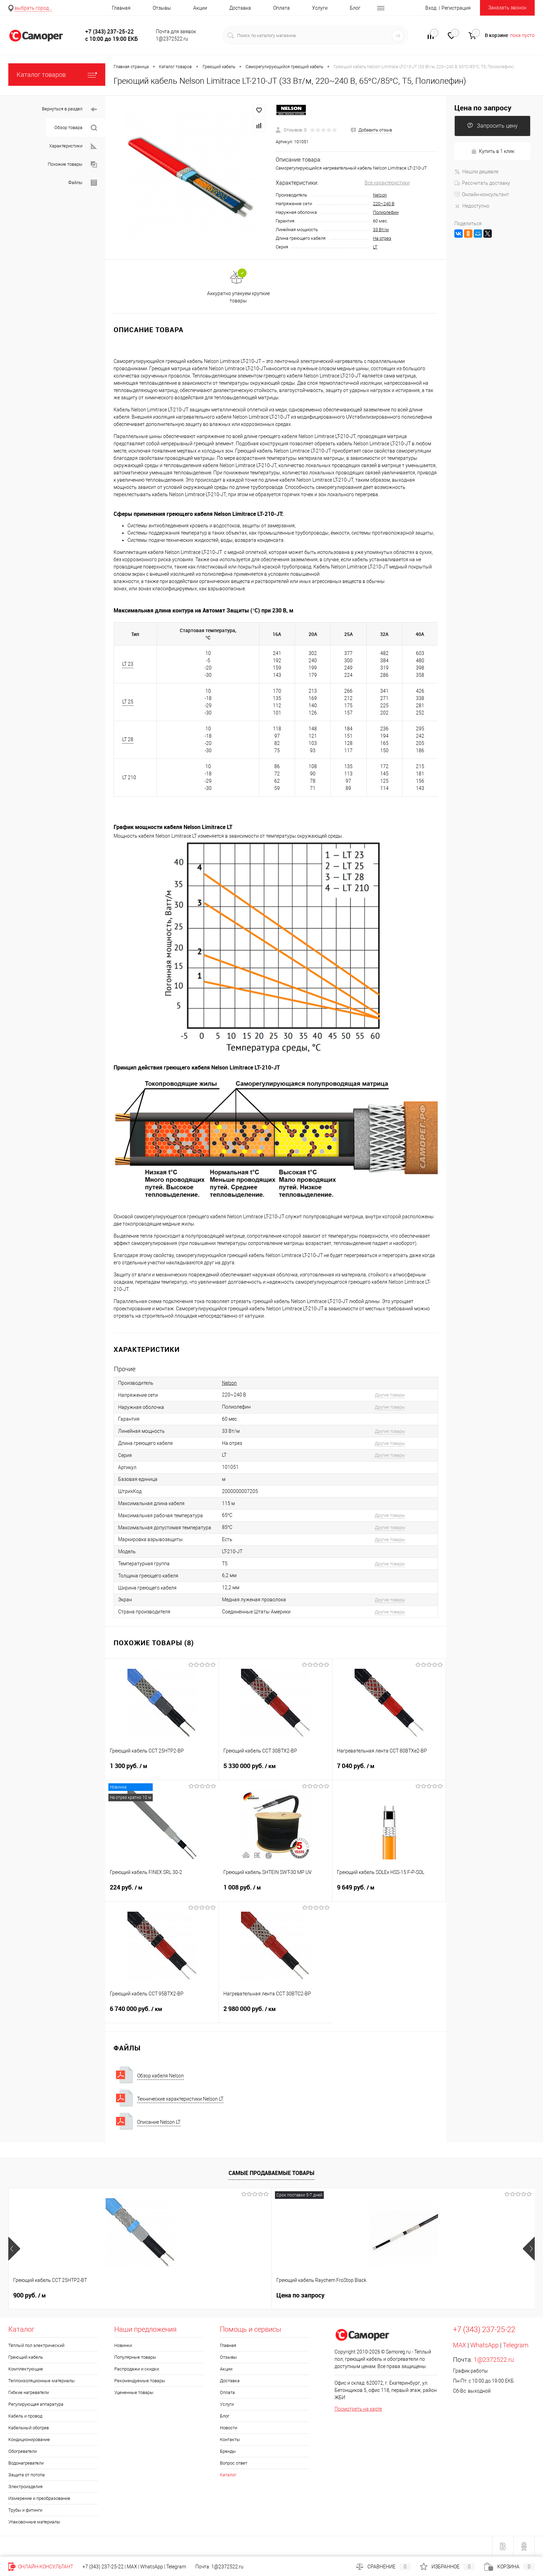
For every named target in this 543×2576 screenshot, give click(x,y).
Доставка (240, 8)
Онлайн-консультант (481, 194)
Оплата (281, 8)
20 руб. (240, 2295)
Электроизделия (25, 2486)
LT (375, 246)
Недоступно (471, 206)
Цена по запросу (482, 107)
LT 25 (127, 701)
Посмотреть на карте (358, 2409)
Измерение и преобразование (39, 2498)
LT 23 (127, 664)
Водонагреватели (26, 2463)
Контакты (230, 2439)
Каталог (228, 2474)
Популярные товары (135, 2357)
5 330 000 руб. (275, 1770)
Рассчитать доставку (482, 183)
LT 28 (127, 739)
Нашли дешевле (476, 171)
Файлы (82, 183)
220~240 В (383, 203)
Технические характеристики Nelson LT (180, 2099)
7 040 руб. (389, 1770)
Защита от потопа (26, 2474)
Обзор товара (75, 128)
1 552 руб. (453, 2295)
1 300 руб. (162, 1770)
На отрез (382, 238)
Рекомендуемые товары (139, 2380)
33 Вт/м (381, 229)
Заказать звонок (507, 7)
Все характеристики (387, 182)
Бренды (228, 2451)
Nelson (380, 195)
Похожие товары (72, 164)
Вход (430, 8)
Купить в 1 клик (492, 151)
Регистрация (456, 8)
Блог (355, 8)
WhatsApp (484, 2345)
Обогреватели (22, 2451)
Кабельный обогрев (28, 2427)
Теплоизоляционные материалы (41, 2380)
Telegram (515, 2345)
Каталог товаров (57, 74)
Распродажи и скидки (136, 2369)
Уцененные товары (133, 2392)
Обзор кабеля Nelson (160, 2075)
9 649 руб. (389, 1892)
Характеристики (73, 146)
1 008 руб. (275, 1892)
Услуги (320, 8)
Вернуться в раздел (69, 109)
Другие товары (390, 1395)
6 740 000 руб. (162, 2013)
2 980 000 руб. (275, 2013)
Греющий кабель (25, 2357)
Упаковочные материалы (34, 2521)
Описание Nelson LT (158, 2122)
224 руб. (162, 1892)
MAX (459, 2345)
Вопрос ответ (233, 2463)
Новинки (123, 2345)
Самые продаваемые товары (271, 2173)
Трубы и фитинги (25, 2510)
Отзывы (162, 8)
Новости (228, 2427)
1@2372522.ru (494, 2359)
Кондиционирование (29, 2439)
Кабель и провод (25, 2416)
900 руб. (29, 2295)
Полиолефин (386, 212)
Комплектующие (25, 2369)
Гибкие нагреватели (28, 2392)
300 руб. (345, 2295)
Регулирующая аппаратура (35, 2404)
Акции (200, 8)
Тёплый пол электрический (36, 2345)
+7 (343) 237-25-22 (103, 2566)
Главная (121, 8)
